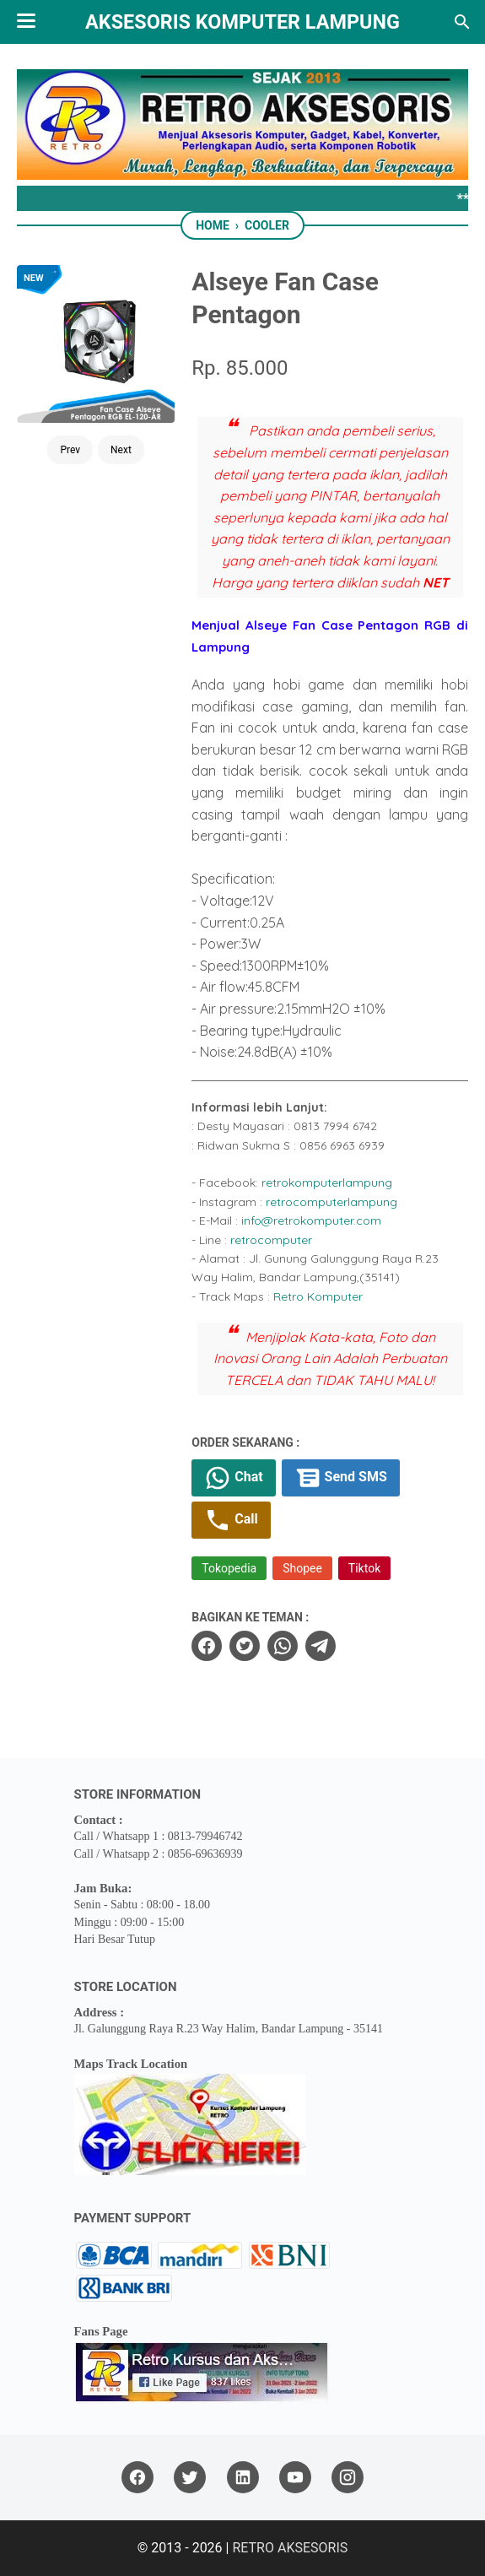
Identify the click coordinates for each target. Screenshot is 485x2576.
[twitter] (244, 1646)
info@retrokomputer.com (311, 1220)
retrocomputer (271, 1239)
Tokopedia (229, 1568)
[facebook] (206, 1646)
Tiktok (364, 1568)
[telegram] (320, 1646)
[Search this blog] (462, 22)
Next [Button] (121, 450)
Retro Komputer (318, 1296)
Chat (233, 1477)
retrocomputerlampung (331, 1202)
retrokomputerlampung (326, 1182)
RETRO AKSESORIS (290, 2548)
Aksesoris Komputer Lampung (242, 22)
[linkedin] (243, 2477)
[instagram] (347, 2477)
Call (230, 1520)
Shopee (302, 1568)
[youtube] (295, 2477)
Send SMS (340, 1477)
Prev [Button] (70, 450)
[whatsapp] (282, 1646)
